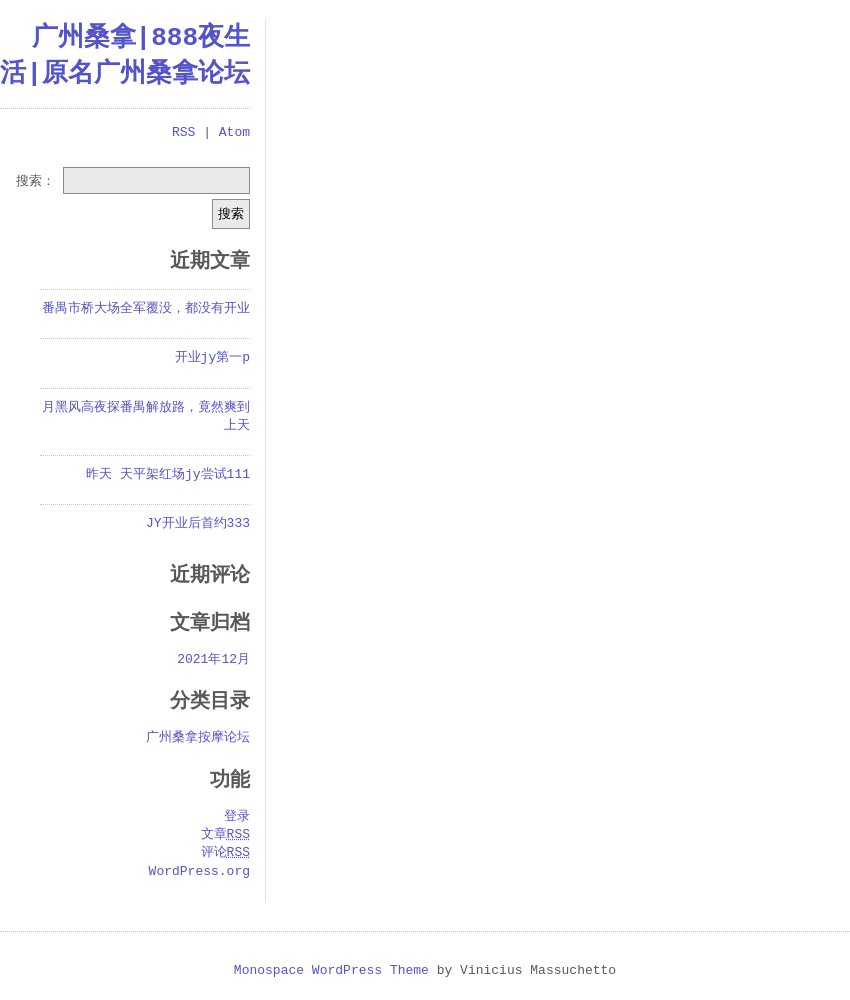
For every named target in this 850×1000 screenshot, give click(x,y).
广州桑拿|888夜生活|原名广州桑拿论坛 (125, 56)
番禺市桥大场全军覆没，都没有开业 (146, 309)
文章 (225, 835)
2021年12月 (213, 660)
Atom (234, 133)
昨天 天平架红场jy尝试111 (168, 475)
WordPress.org (199, 872)
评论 (225, 853)
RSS (183, 133)
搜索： (35, 180)
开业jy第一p (212, 358)
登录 (237, 817)
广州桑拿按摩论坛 (198, 738)
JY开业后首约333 (198, 524)
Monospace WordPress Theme (331, 971)
